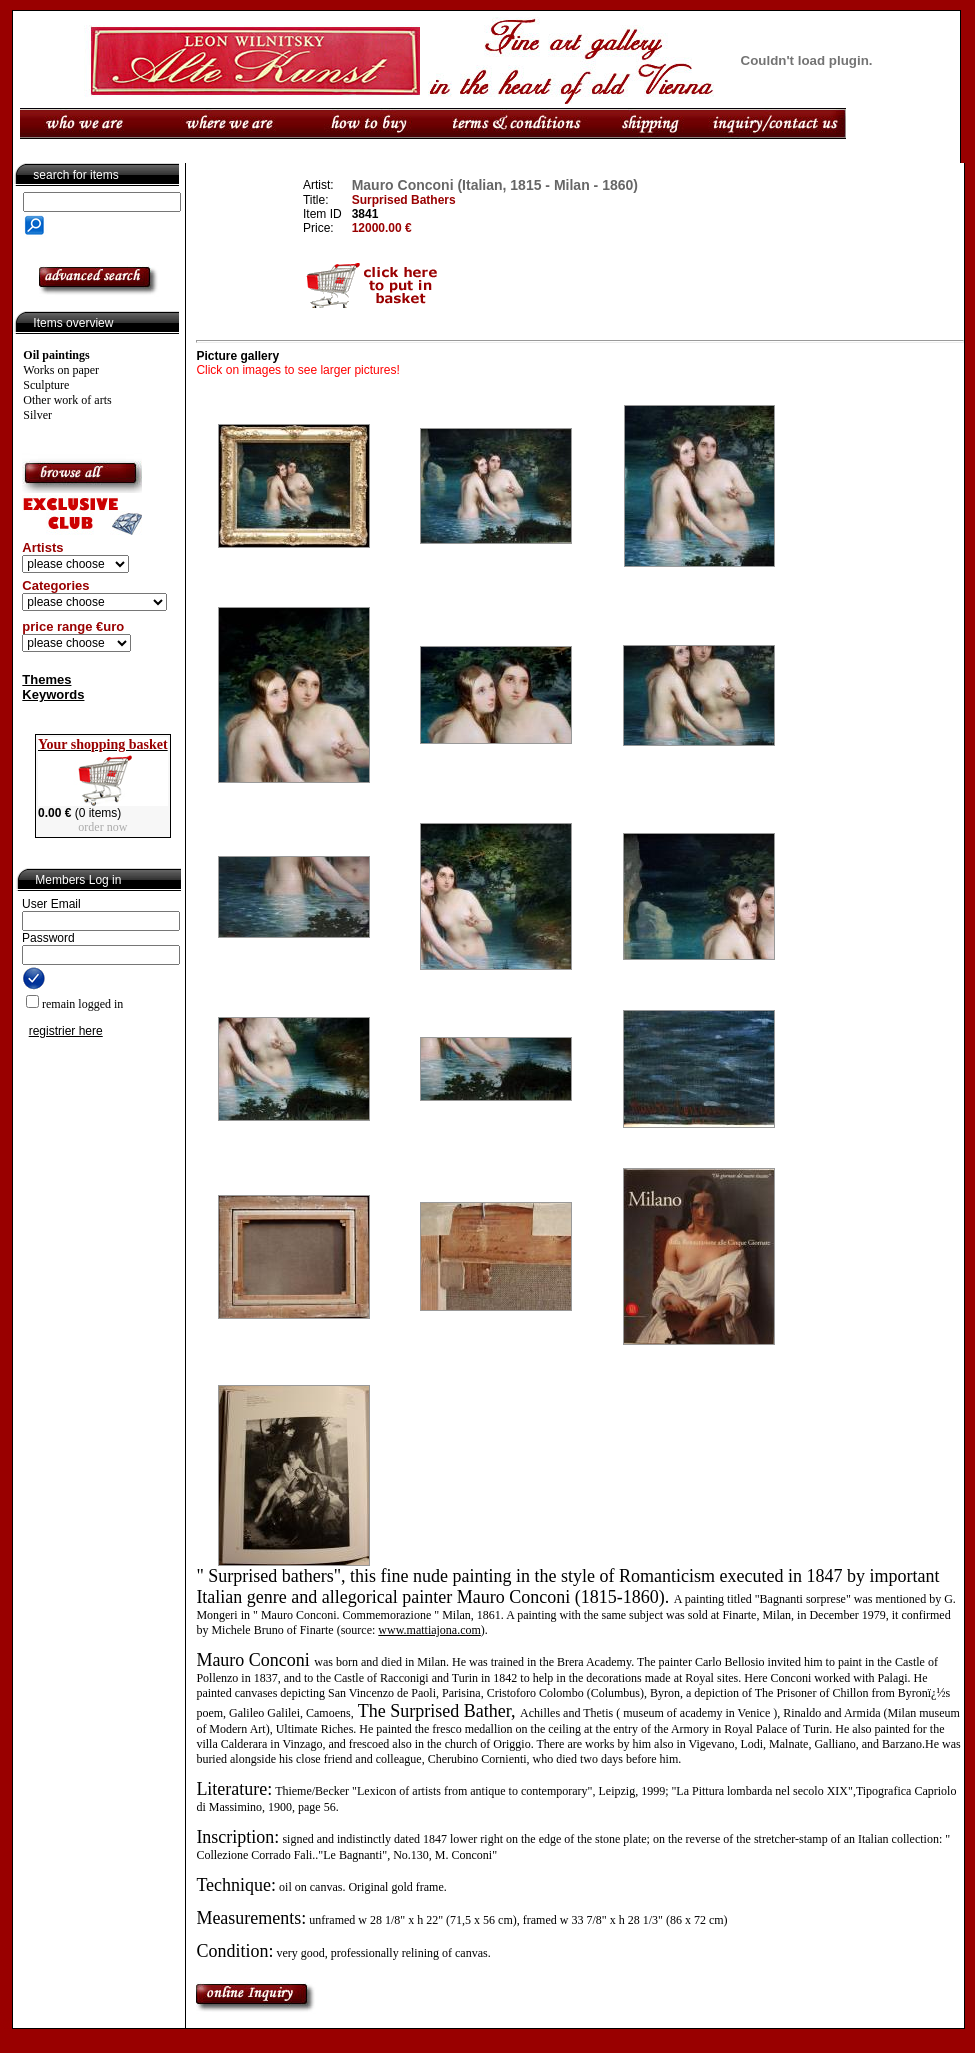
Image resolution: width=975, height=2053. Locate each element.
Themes (46, 679)
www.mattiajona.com (429, 1630)
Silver (37, 415)
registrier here (66, 1031)
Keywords (53, 694)
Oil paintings (56, 355)
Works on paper (61, 370)
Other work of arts (67, 400)
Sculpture (46, 385)
